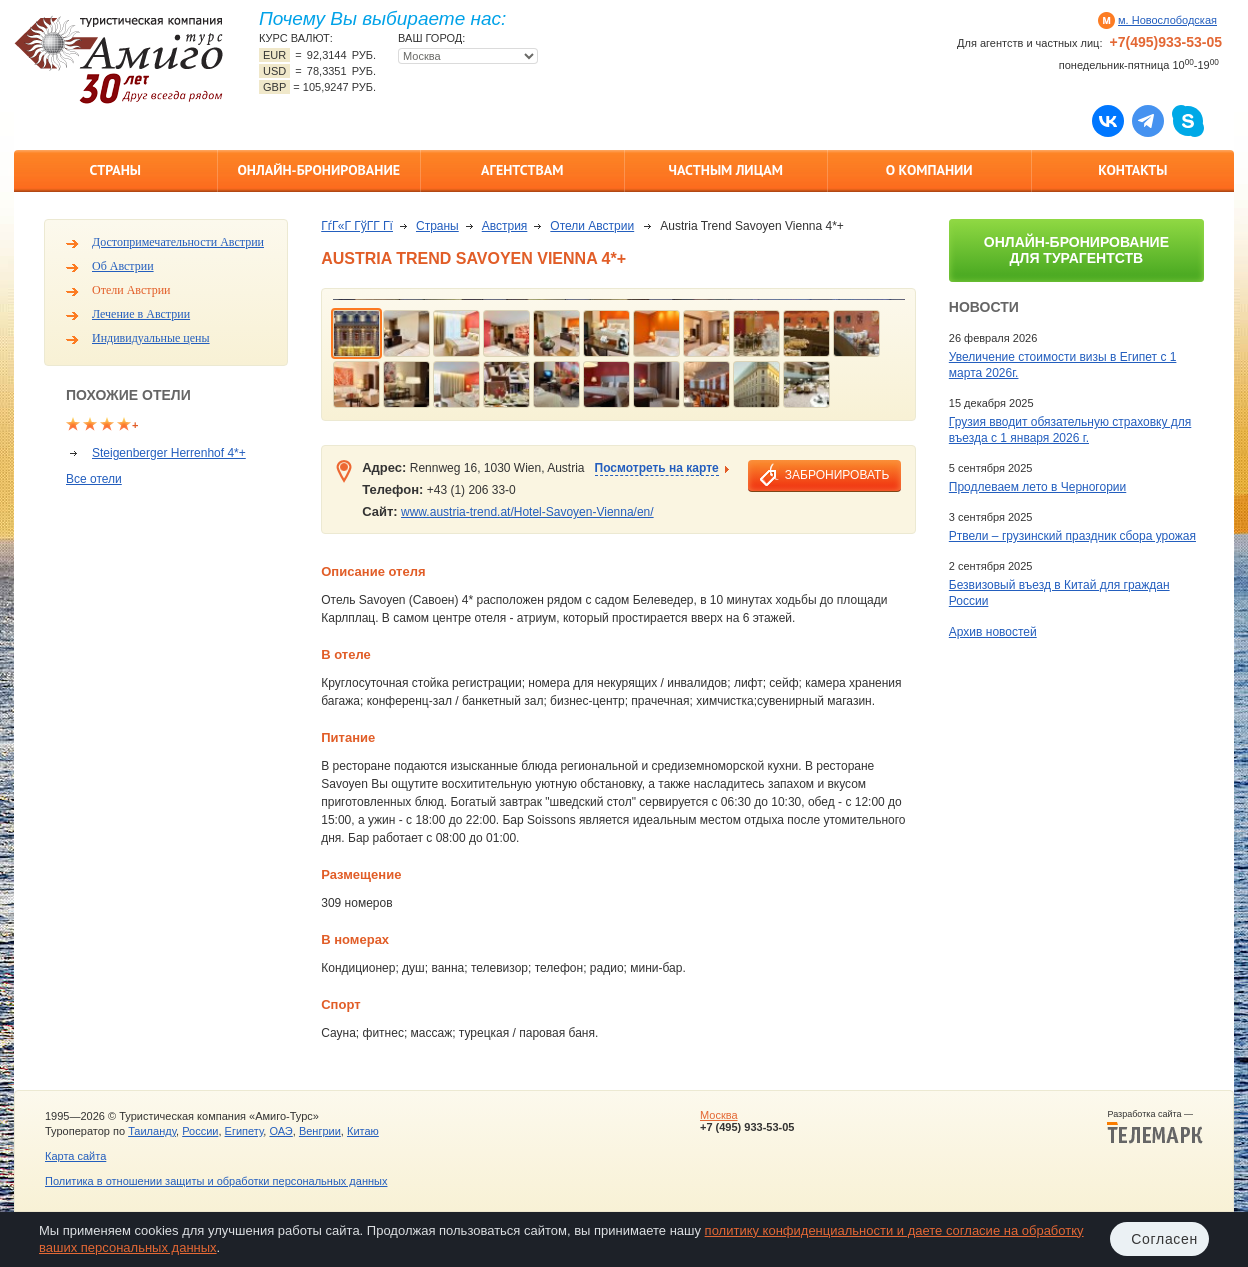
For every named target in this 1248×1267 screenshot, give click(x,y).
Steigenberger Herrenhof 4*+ (169, 453)
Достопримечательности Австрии (178, 242)
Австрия (505, 226)
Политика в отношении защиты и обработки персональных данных (216, 1181)
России (200, 1131)
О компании (929, 170)
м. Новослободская (1167, 20)
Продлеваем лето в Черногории (1037, 487)
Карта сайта (75, 1156)
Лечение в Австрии (141, 314)
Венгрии (320, 1131)
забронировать (837, 475)
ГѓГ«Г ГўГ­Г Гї (357, 226)
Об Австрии (123, 266)
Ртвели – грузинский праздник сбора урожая (1072, 536)
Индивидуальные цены (151, 338)
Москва (719, 1115)
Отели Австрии (131, 290)
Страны (115, 170)
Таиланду (152, 1131)
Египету (244, 1131)
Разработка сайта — (1155, 1127)
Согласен (1164, 1239)
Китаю (363, 1131)
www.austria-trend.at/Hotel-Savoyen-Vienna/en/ (527, 512)
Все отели (94, 479)
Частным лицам (726, 170)
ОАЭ (280, 1131)
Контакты (1132, 170)
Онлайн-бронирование (318, 170)
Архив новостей (993, 632)
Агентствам (522, 170)
